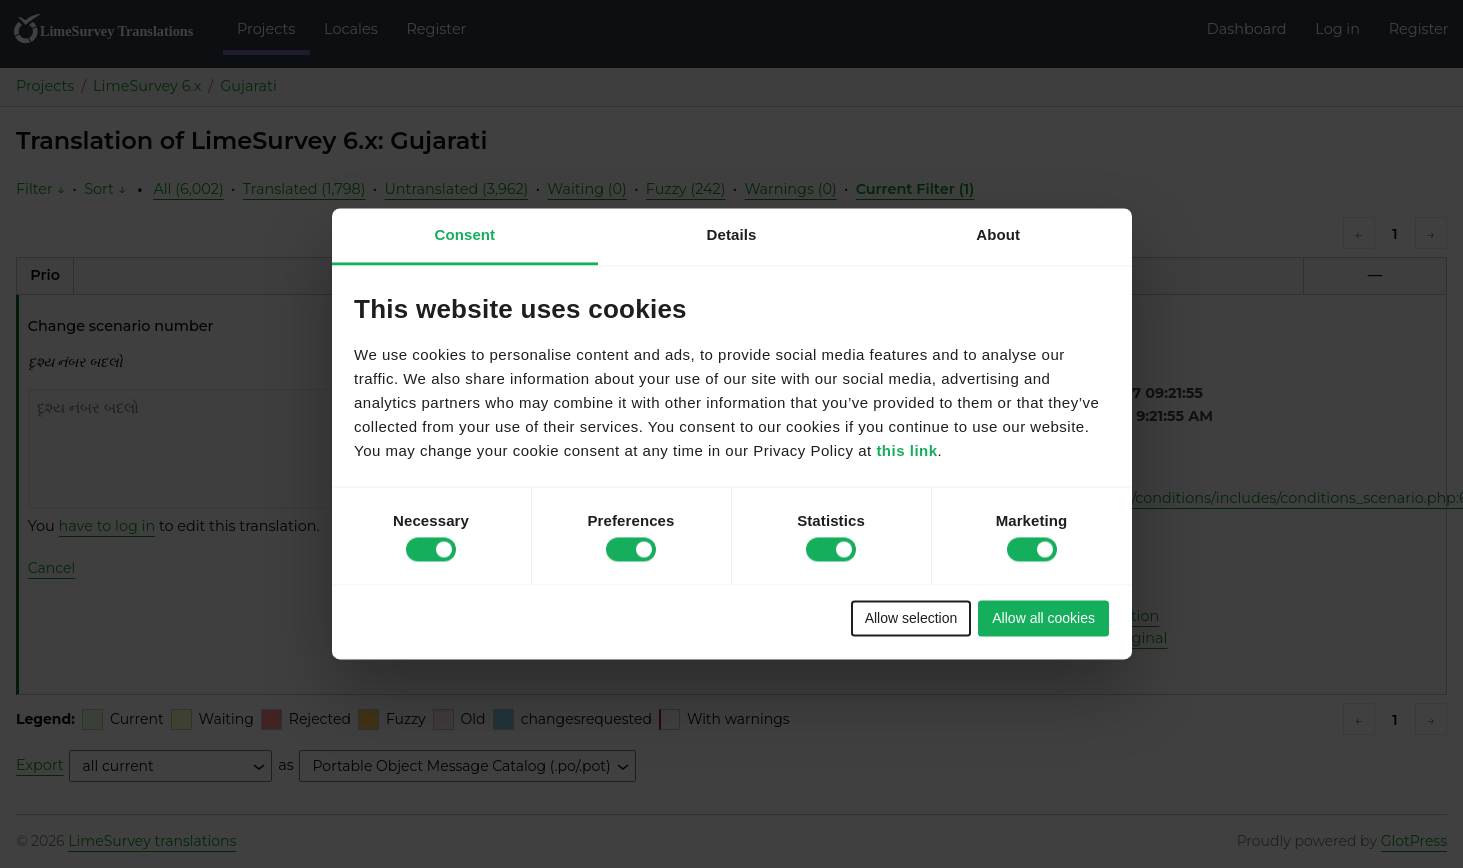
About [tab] (998, 234)
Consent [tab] (464, 234)
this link (906, 451)
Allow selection (911, 618)
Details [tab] (732, 234)
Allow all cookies (1043, 618)
